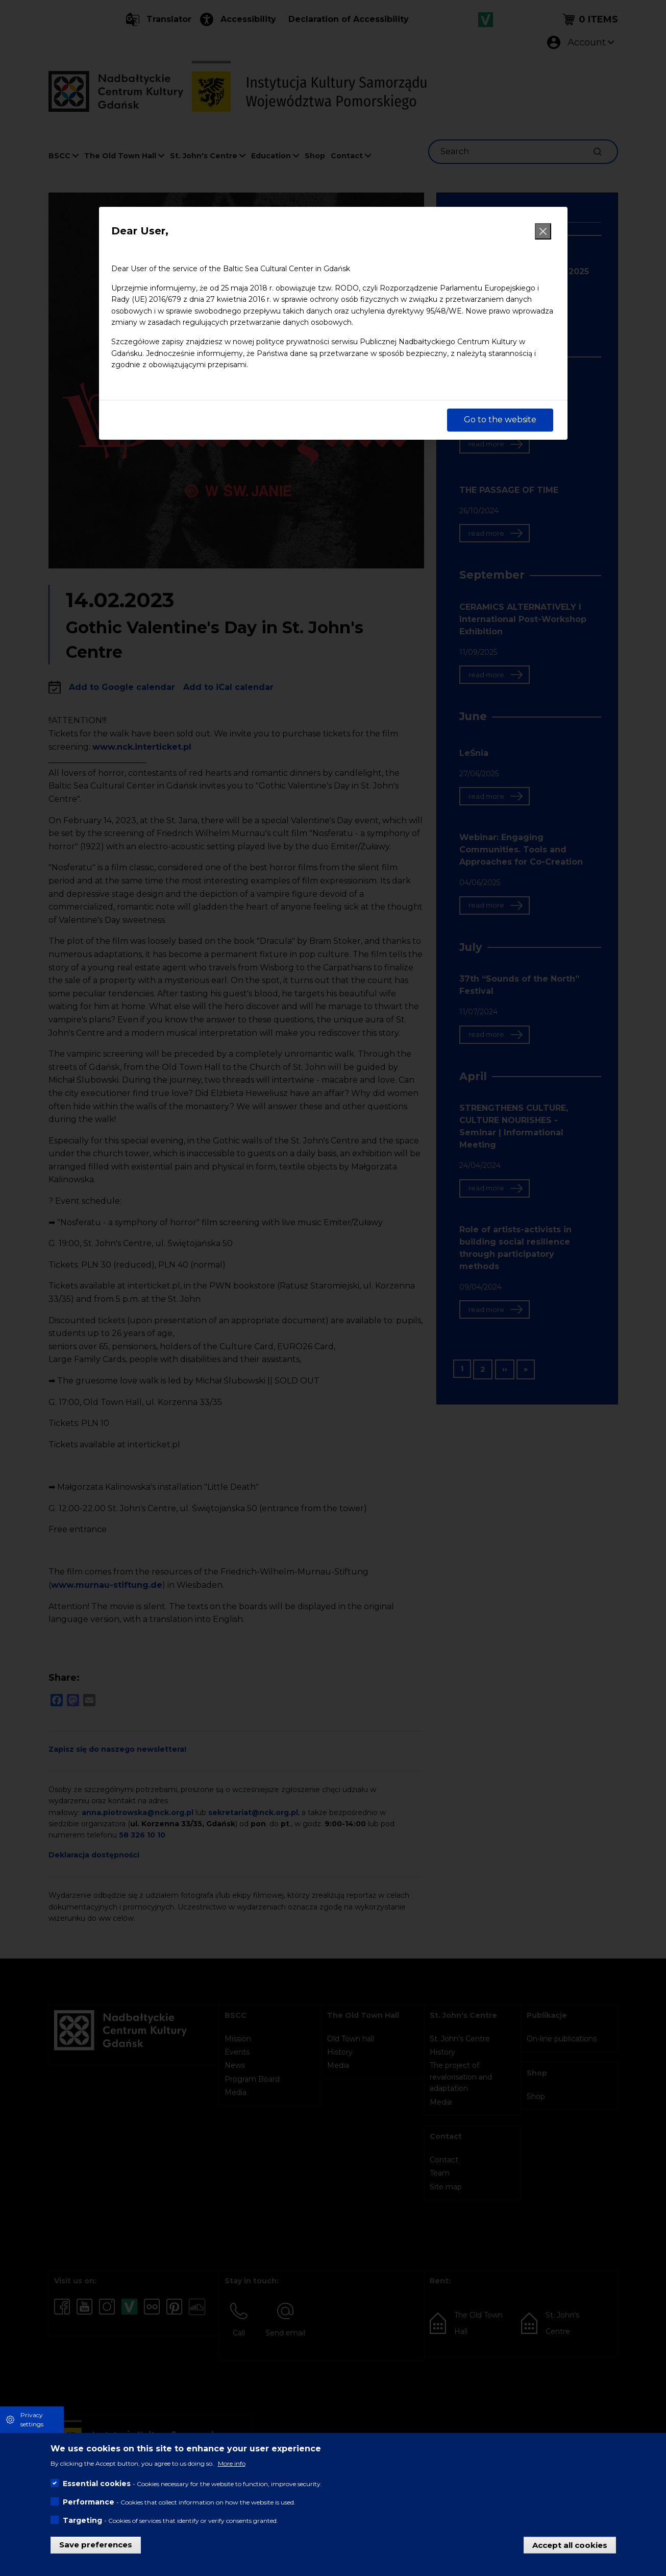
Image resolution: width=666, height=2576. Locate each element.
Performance (88, 2502)
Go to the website (500, 419)
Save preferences (95, 2544)
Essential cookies (97, 2483)
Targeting (82, 2520)
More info (231, 2463)
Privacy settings (31, 2419)
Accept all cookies (569, 2544)
